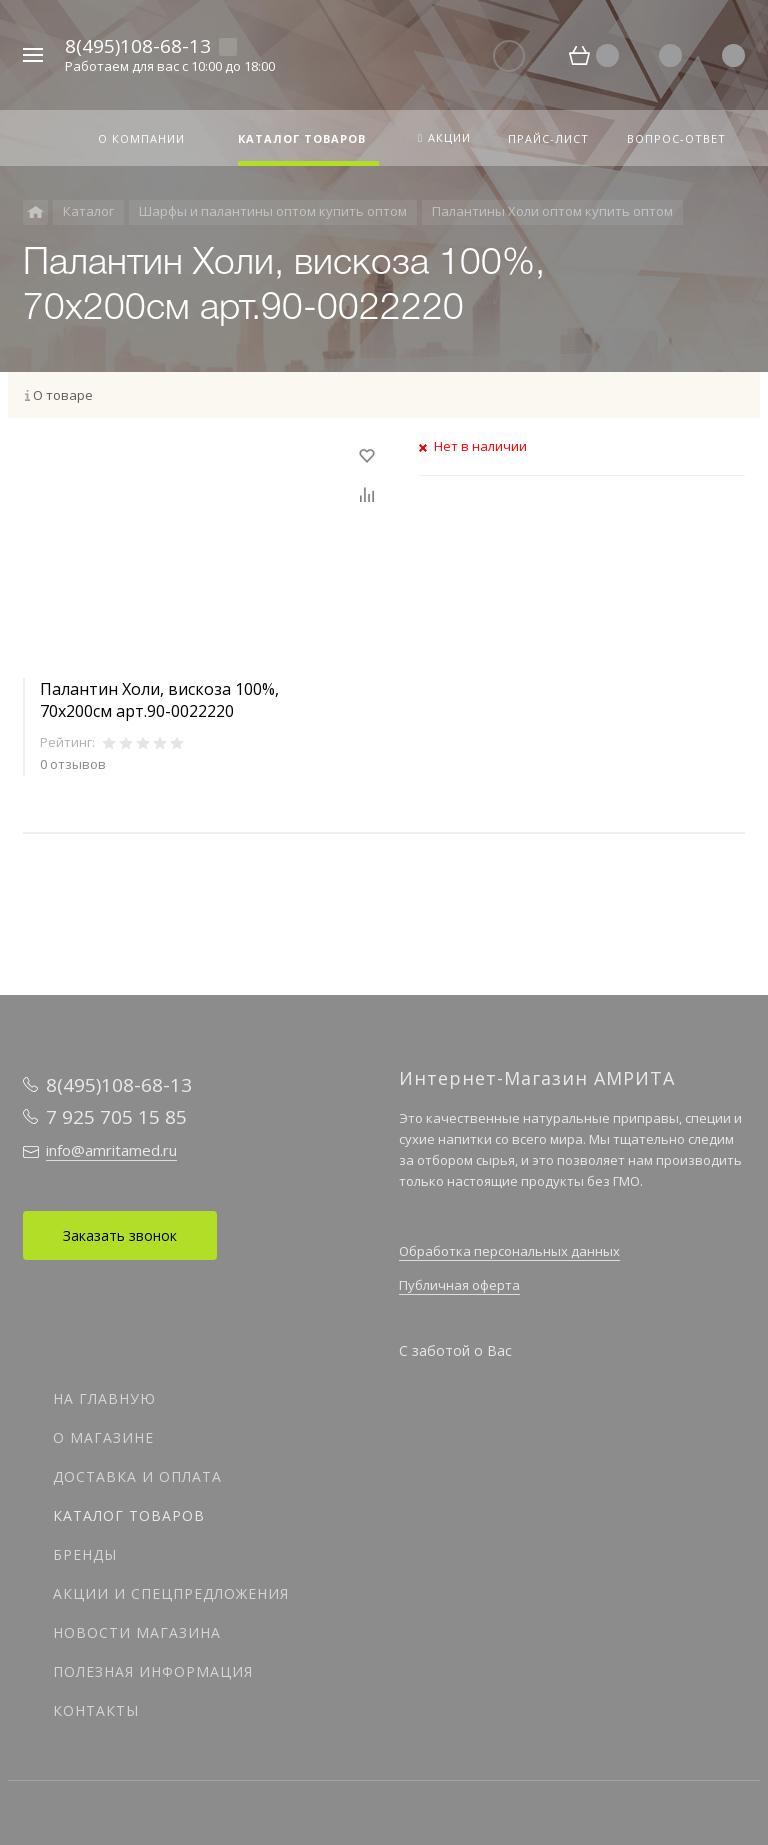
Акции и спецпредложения (171, 1593)
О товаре (63, 395)
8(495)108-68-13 (138, 46)
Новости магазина (137, 1632)
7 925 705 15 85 (116, 1117)
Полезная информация (153, 1671)
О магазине (103, 1437)
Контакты (96, 1710)
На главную (104, 1398)
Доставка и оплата (137, 1476)
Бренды (85, 1554)
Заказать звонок (120, 1235)
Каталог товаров (129, 1515)
